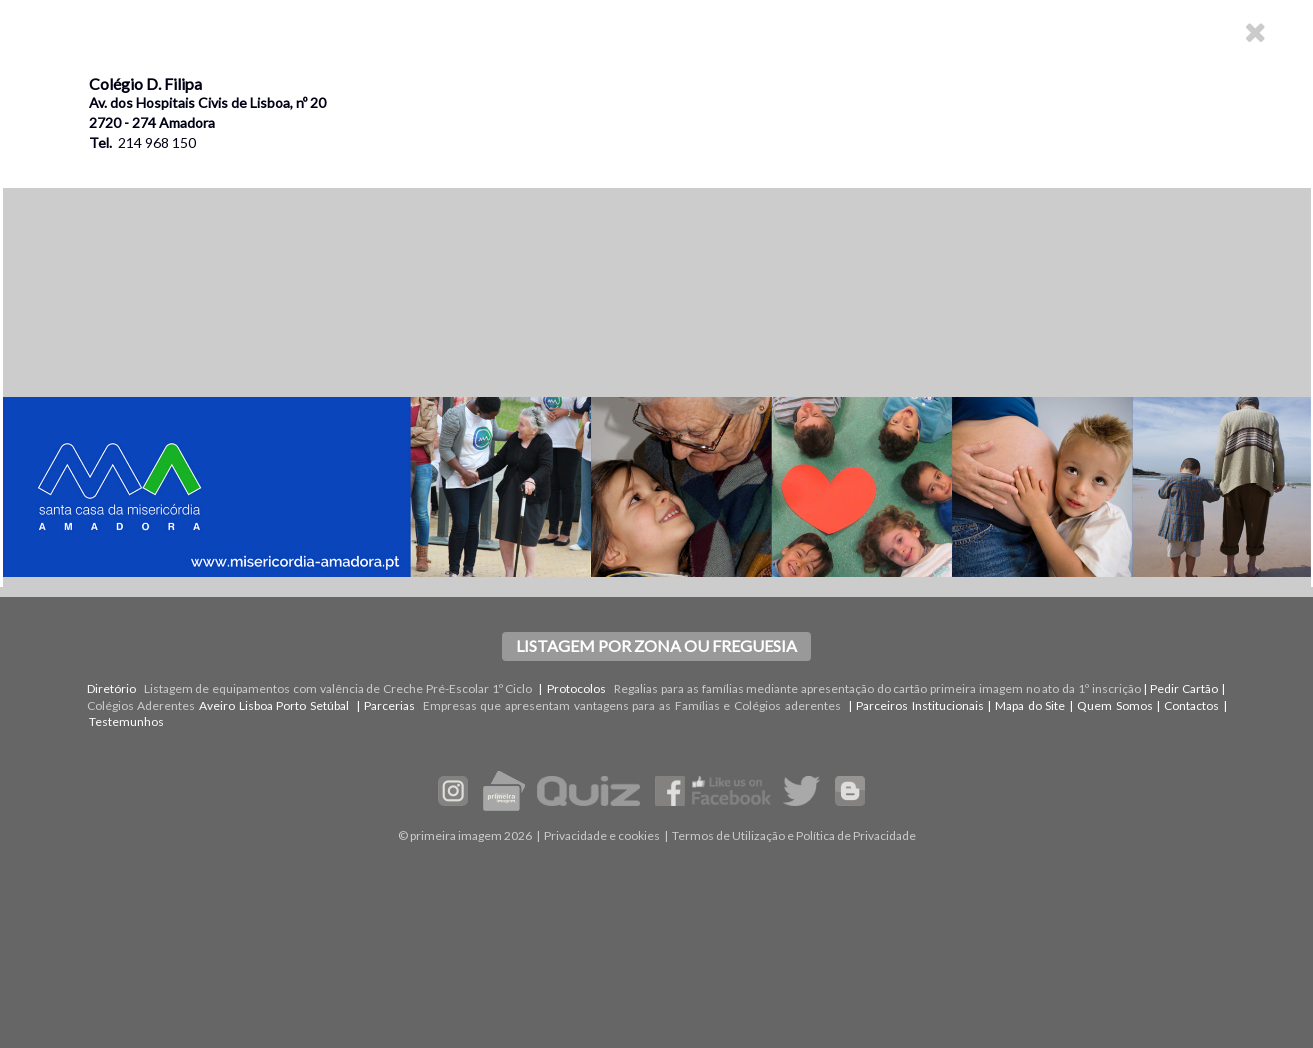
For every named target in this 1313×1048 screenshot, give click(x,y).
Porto (291, 705)
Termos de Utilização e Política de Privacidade (794, 835)
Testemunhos (126, 721)
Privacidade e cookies (602, 835)
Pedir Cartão (1184, 688)
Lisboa (256, 705)
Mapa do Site (1030, 705)
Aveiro (217, 705)
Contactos (1191, 705)
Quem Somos (1115, 705)
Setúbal (329, 705)
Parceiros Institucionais (920, 705)
